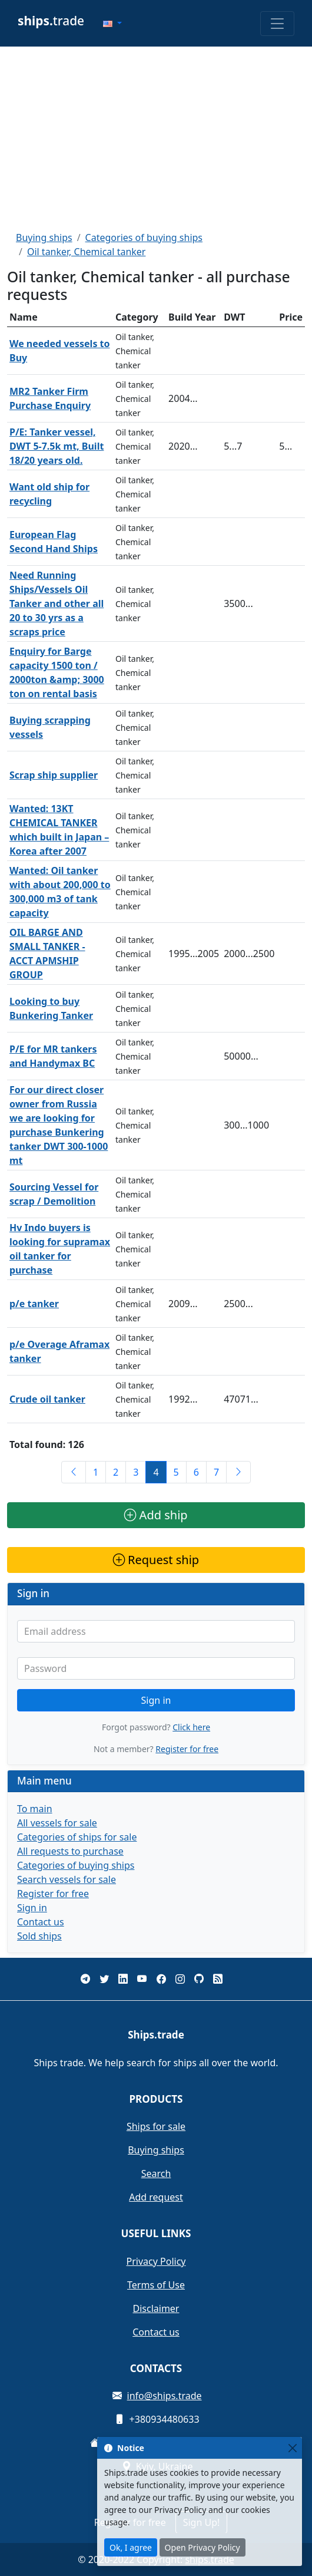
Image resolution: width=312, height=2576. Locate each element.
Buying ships (44, 237)
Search (156, 2173)
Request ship (156, 1560)
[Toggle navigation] (277, 23)
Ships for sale (156, 2126)
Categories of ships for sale (77, 1836)
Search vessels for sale (66, 1879)
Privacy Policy (156, 2261)
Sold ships (39, 1935)
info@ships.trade (164, 2395)
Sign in (156, 1700)
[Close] (292, 2448)
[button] (112, 23)
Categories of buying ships (144, 237)
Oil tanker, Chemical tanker (86, 251)
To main (34, 1808)
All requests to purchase (70, 1851)
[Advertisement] (156, 138)
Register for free (186, 1748)
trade (51, 20)
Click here (191, 1727)
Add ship (155, 1515)
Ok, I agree (130, 2547)
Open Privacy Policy (202, 2547)
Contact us (40, 1921)
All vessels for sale (57, 1822)
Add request (156, 2197)
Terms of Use (156, 2284)
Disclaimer (156, 2308)
